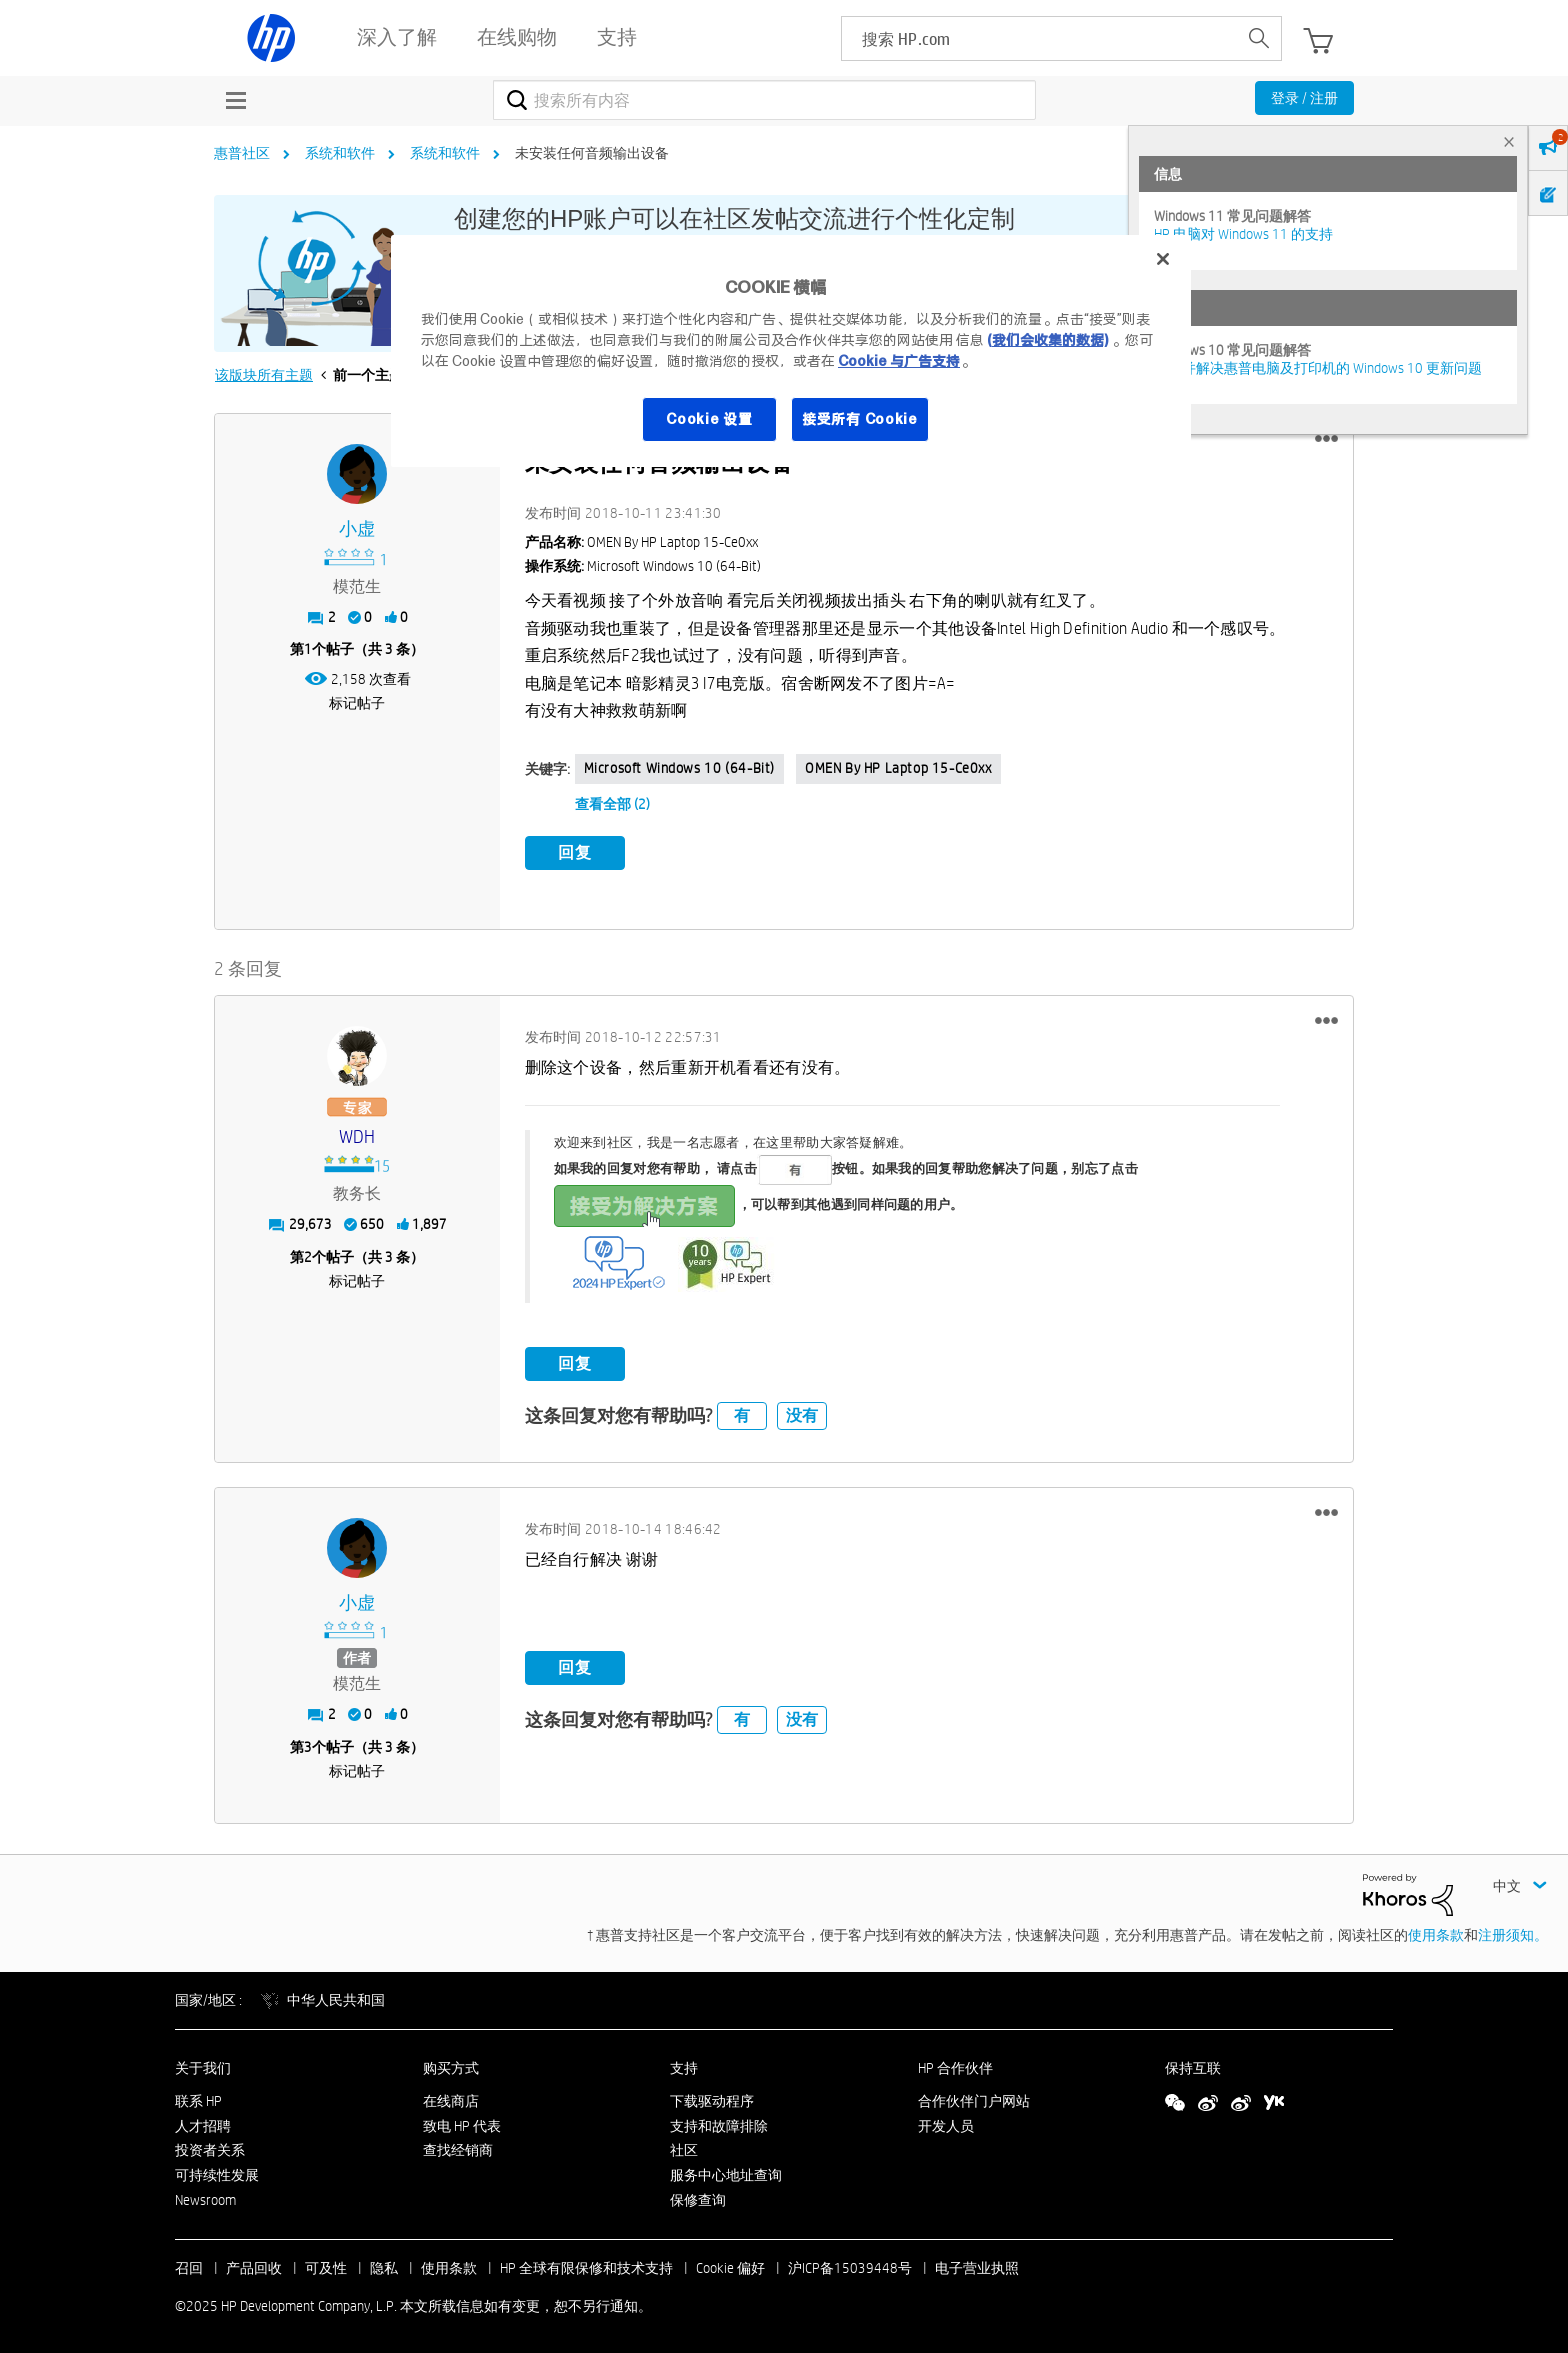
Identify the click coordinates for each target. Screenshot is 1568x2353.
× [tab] (1509, 141)
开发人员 (946, 2122)
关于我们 (203, 2064)
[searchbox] (1039, 38)
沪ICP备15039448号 (850, 2264)
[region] (791, 351)
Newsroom (205, 2196)
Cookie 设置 (709, 419)
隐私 (384, 2264)
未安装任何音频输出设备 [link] (592, 153)
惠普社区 (242, 153)
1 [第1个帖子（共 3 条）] (308, 649)
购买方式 (451, 2064)
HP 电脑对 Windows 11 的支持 (1243, 234)
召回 (189, 2264)
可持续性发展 (217, 2172)
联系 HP (198, 2097)
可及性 (326, 2264)
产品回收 (254, 2264)
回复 (575, 852)
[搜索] (764, 100)
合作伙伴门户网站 (974, 2097)
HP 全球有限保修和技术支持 (586, 2264)
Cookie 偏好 (730, 2264)
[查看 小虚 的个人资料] (357, 529)
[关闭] (1163, 259)
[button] (1326, 439)
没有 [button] (802, 1412)
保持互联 (1193, 2064)
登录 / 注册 (1304, 98)
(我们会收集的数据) (1047, 340)
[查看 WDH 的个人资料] (357, 1133)
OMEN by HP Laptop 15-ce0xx (898, 768)
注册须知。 (1513, 1932)
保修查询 (698, 2196)
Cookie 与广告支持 (899, 361)
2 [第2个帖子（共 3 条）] (308, 1253)
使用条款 (1436, 1932)
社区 (684, 2147)
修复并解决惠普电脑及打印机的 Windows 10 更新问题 (1318, 368)
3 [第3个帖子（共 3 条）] (308, 1743)
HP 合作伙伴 (955, 2064)
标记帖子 (357, 703)
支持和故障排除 (719, 2122)
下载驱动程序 (712, 2097)
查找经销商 (458, 2147)
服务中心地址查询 (726, 2172)
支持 (684, 2064)
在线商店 (451, 2097)
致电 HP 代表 (462, 2122)
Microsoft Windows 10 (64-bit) (679, 768)
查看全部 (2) (612, 804)
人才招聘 (203, 2122)
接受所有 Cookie (860, 419)
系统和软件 (340, 153)
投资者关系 (210, 2147)
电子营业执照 (977, 2264)
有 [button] (742, 1412)
